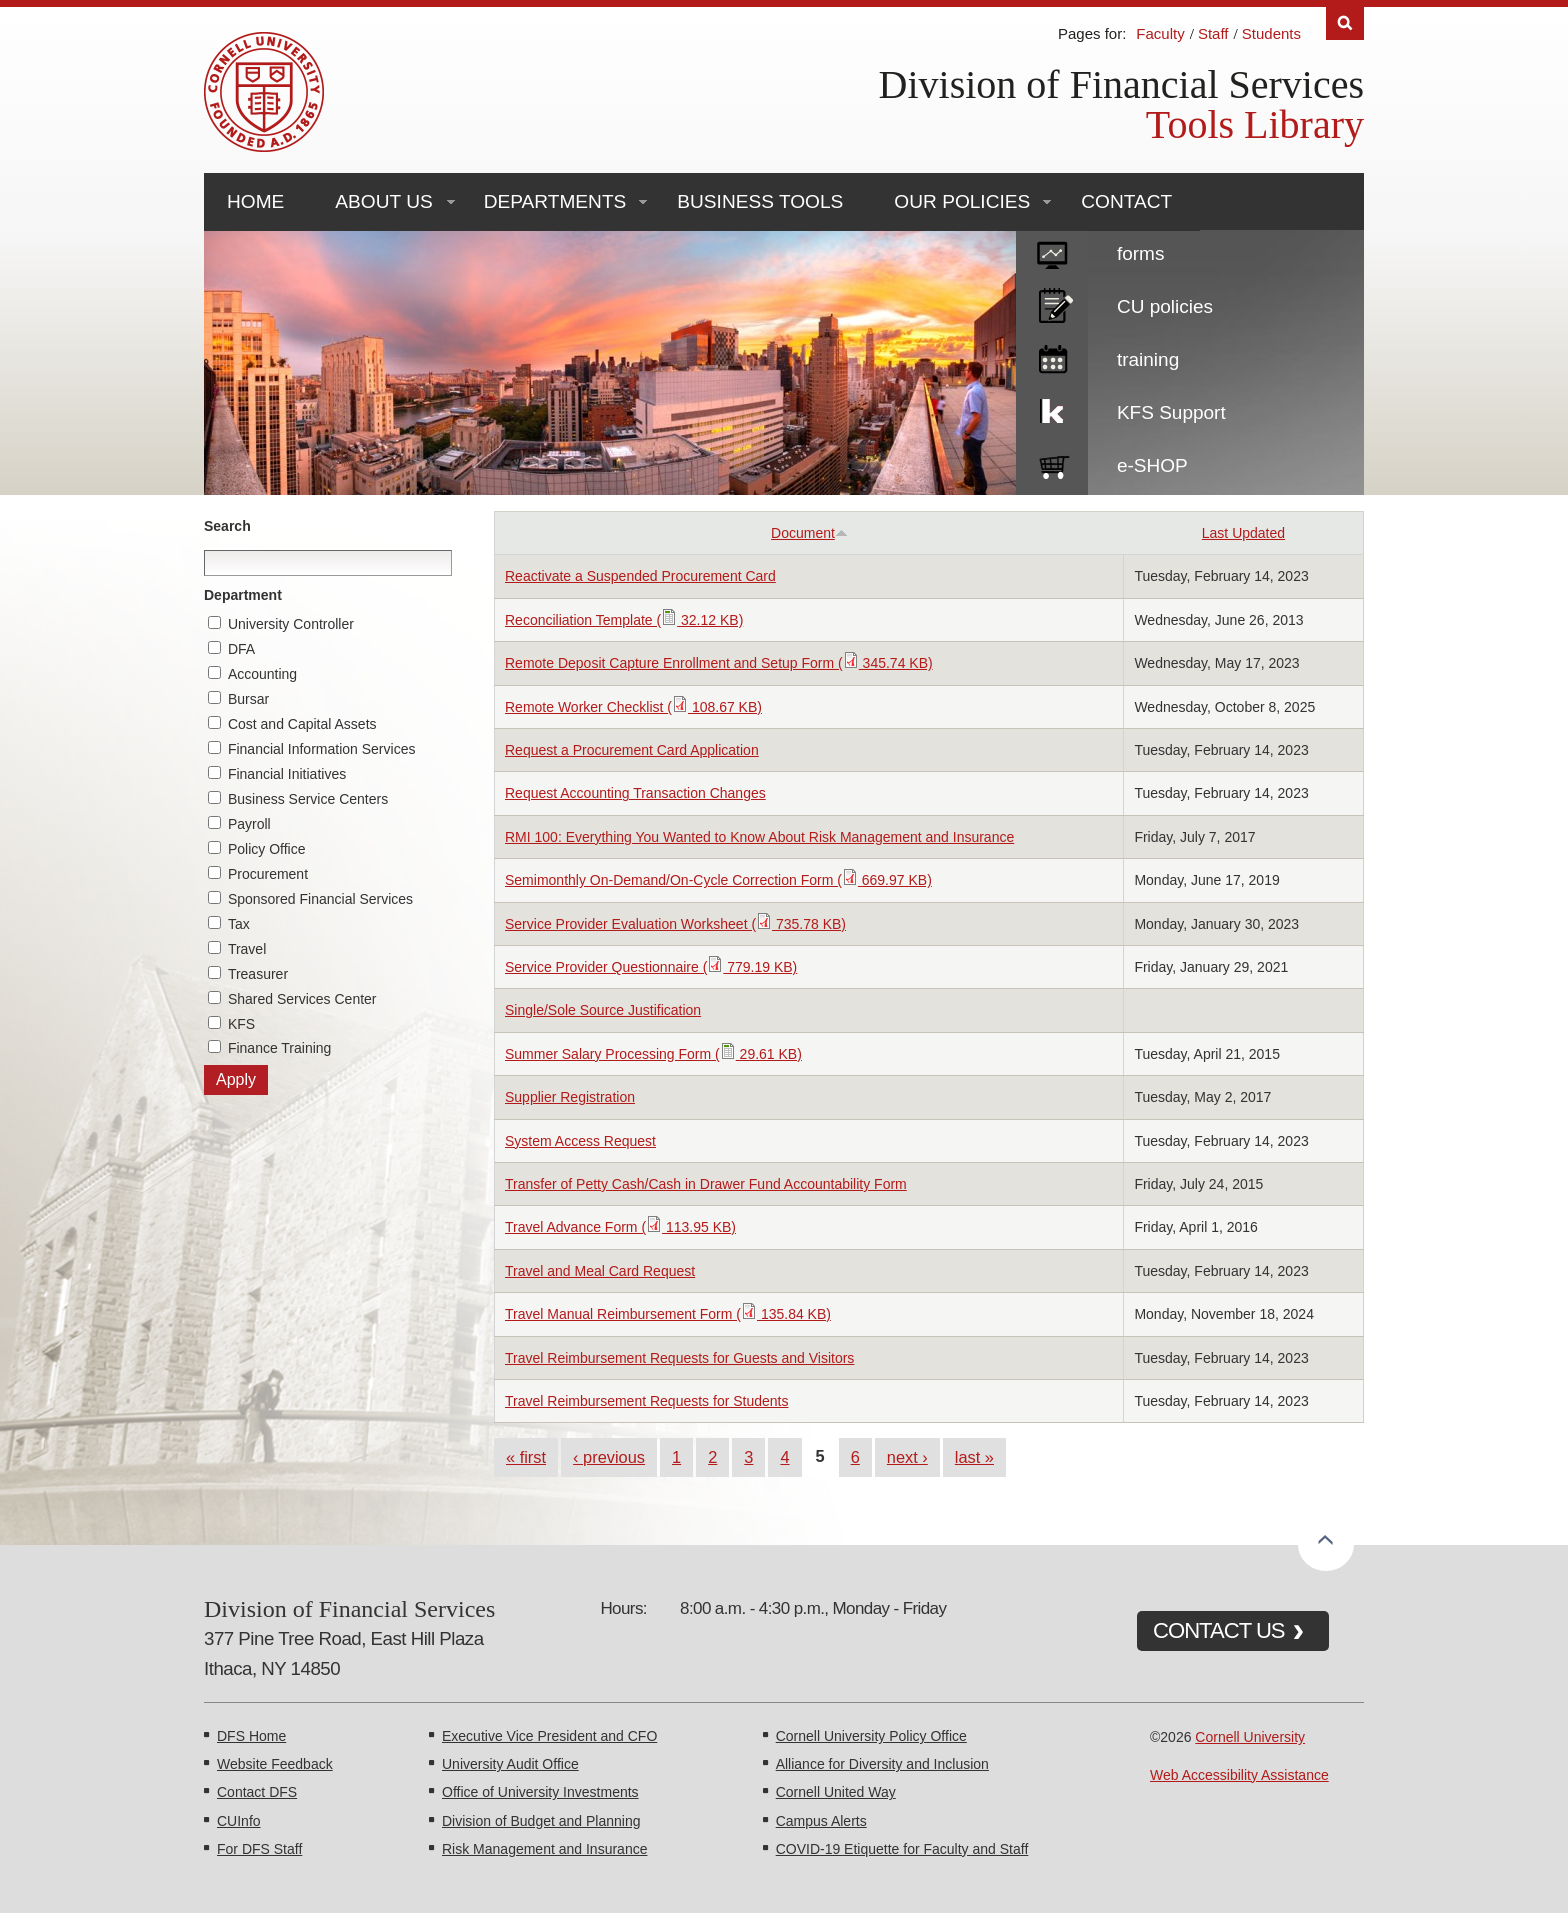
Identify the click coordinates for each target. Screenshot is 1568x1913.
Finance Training (280, 1048)
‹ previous (609, 1457)
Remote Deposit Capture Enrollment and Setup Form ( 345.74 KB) (719, 663)
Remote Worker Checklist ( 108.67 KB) (633, 707)
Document (809, 533)
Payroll (249, 824)
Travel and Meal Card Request (600, 1271)
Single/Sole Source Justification (603, 1010)
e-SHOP (1152, 465)
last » (974, 1457)
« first (526, 1457)
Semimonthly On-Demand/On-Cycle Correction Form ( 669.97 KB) (718, 880)
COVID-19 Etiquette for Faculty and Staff (902, 1849)
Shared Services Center (302, 999)
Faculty (1160, 33)
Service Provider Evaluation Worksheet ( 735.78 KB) (675, 924)
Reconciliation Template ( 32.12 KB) (624, 620)
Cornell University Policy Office (871, 1736)
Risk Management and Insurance (544, 1849)
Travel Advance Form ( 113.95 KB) (620, 1227)
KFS (241, 1024)
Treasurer (258, 974)
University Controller (291, 624)
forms (1141, 253)
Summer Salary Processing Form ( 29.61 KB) (653, 1054)
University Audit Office (510, 1764)
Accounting (262, 674)
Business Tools (760, 201)
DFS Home (251, 1736)
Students (1271, 33)
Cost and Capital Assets (302, 724)
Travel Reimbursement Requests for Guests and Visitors (679, 1358)
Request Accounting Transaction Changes (635, 793)
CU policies (1165, 306)
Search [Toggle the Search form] (1345, 23)
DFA (241, 649)
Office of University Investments (540, 1792)
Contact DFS (257, 1792)
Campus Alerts (821, 1821)
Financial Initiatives (287, 774)
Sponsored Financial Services (320, 899)
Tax (239, 924)
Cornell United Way (836, 1792)
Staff (1213, 33)
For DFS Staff (259, 1849)
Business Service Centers (308, 799)
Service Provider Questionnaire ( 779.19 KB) (651, 967)
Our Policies (962, 201)
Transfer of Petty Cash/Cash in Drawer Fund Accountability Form (706, 1184)
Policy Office (267, 849)
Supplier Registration (570, 1097)
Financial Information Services (322, 749)
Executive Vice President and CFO (549, 1736)
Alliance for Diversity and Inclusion (882, 1764)
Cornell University (1250, 1737)
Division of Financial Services (1121, 84)
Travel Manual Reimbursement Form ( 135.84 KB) (668, 1314)
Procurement (268, 874)
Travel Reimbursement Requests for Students (647, 1401)
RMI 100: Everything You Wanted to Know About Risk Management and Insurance (759, 837)
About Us (383, 201)
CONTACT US (1219, 1630)
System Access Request (580, 1141)
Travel (247, 949)
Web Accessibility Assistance (1239, 1775)
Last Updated (1243, 533)
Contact (1126, 201)
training (1148, 359)
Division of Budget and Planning (541, 1821)
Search (227, 526)
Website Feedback (275, 1764)
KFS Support (1171, 412)
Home (255, 201)
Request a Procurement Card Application (632, 750)
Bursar (248, 699)
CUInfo (239, 1821)
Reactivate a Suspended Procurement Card (640, 576)
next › (907, 1457)
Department (243, 595)
